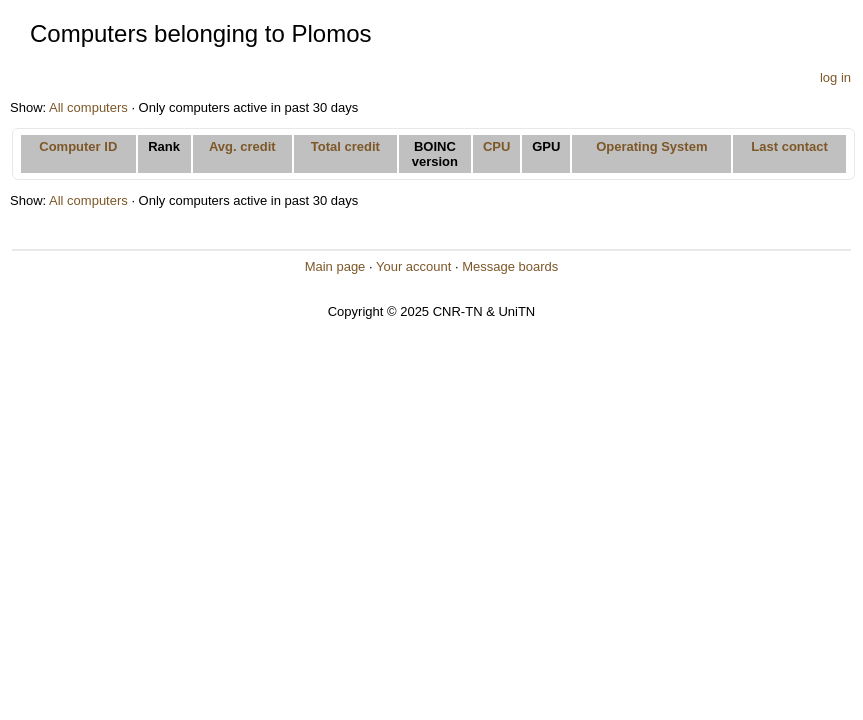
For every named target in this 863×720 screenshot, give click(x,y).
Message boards (510, 266)
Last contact (789, 146)
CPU (496, 146)
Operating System (651, 146)
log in (835, 77)
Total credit (345, 146)
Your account (413, 266)
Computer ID (78, 146)
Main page (335, 266)
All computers (88, 107)
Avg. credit (242, 146)
